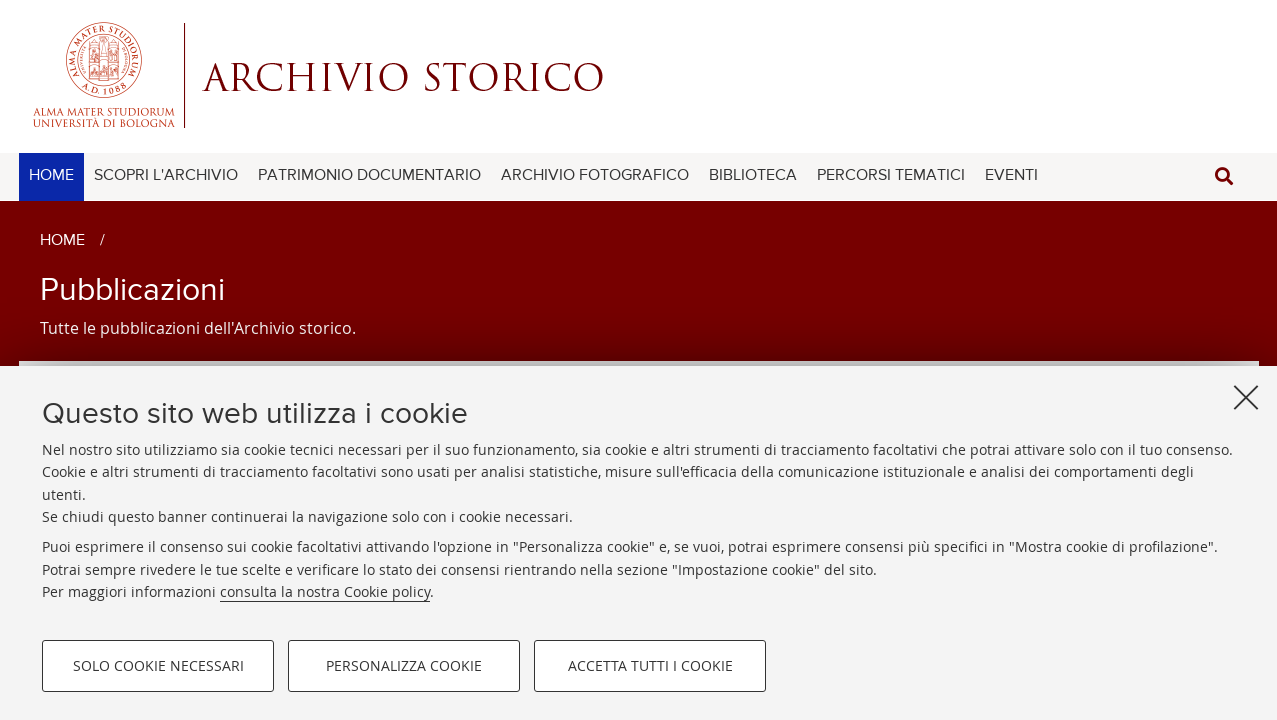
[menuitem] (51, 177)
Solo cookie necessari (158, 665)
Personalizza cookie (404, 665)
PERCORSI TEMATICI (891, 176)
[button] (1224, 176)
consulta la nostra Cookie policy (325, 591)
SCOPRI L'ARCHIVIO (166, 176)
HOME (51, 176)
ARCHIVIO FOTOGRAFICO (595, 176)
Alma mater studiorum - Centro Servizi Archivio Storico (639, 75)
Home (62, 241)
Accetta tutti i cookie (650, 665)
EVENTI (1011, 176)
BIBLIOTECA (753, 176)
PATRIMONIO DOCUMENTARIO (369, 176)
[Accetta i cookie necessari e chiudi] (1246, 397)
